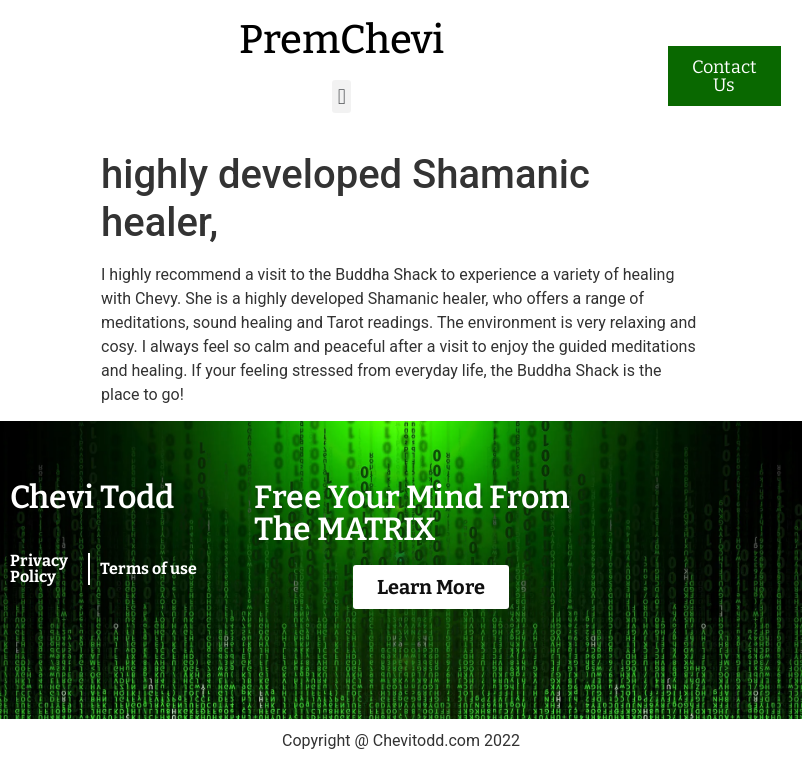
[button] (341, 96)
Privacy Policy (39, 568)
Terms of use (148, 568)
